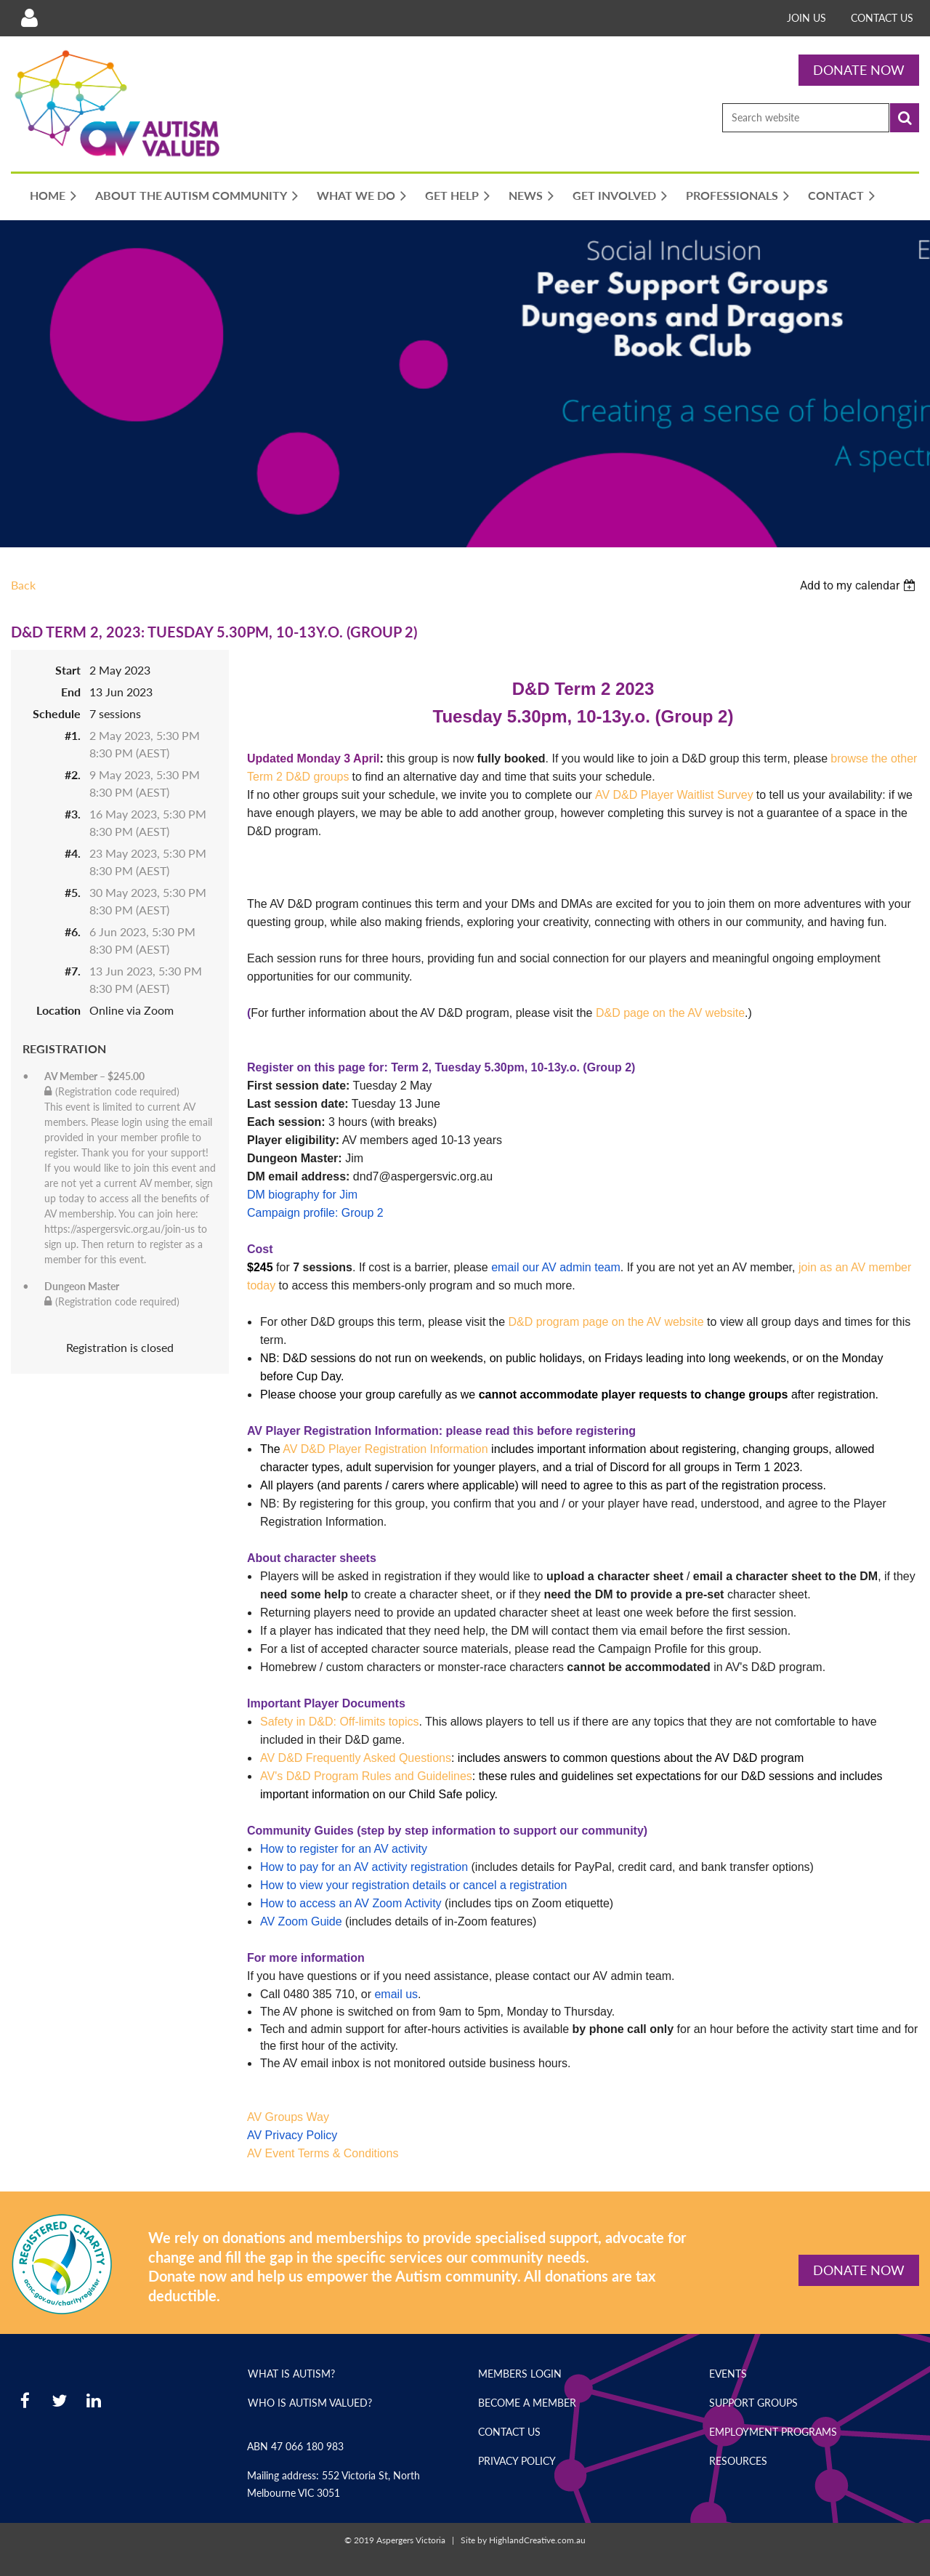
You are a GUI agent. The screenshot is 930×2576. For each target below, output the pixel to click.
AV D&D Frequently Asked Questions (355, 1758)
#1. (73, 735)
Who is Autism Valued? (310, 2402)
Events (728, 2373)
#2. (73, 774)
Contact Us (882, 18)
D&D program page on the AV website (605, 1322)
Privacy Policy (517, 2461)
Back (23, 585)
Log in (29, 18)
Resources (738, 2461)
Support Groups (753, 2402)
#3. (73, 814)
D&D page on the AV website (670, 1013)
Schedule (57, 713)
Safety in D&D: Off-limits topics (339, 1721)
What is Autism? (291, 2373)
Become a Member (527, 2402)
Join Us (806, 18)
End (71, 692)
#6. (73, 931)
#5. (73, 892)
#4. (73, 853)
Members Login (520, 2373)
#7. (73, 971)
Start (68, 670)
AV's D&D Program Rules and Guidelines (366, 1776)
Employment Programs (773, 2432)
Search (904, 117)
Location (58, 1010)
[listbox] (859, 585)
